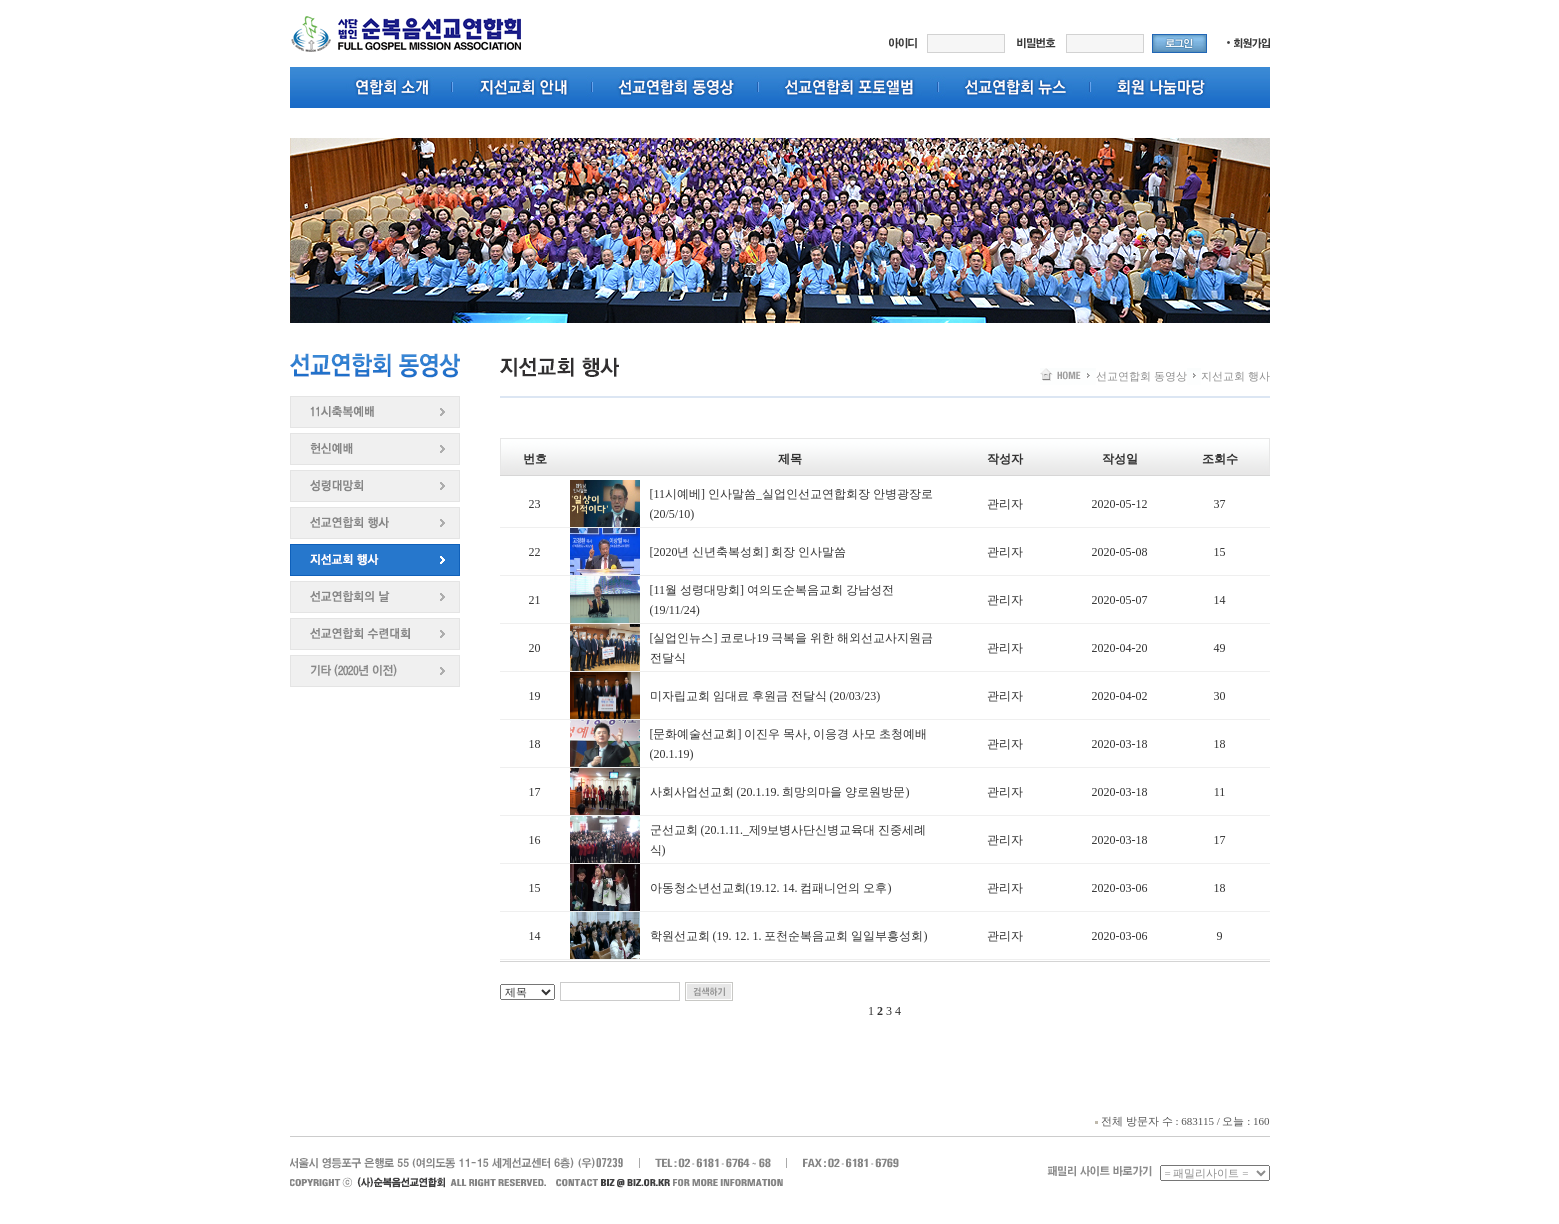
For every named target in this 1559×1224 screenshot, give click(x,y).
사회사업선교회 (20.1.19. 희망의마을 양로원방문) (780, 792)
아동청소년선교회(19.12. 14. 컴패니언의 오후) (771, 888)
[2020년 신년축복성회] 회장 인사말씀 (748, 552)
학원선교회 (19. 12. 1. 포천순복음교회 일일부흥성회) (789, 936)
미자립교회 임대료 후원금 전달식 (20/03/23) (765, 696)
